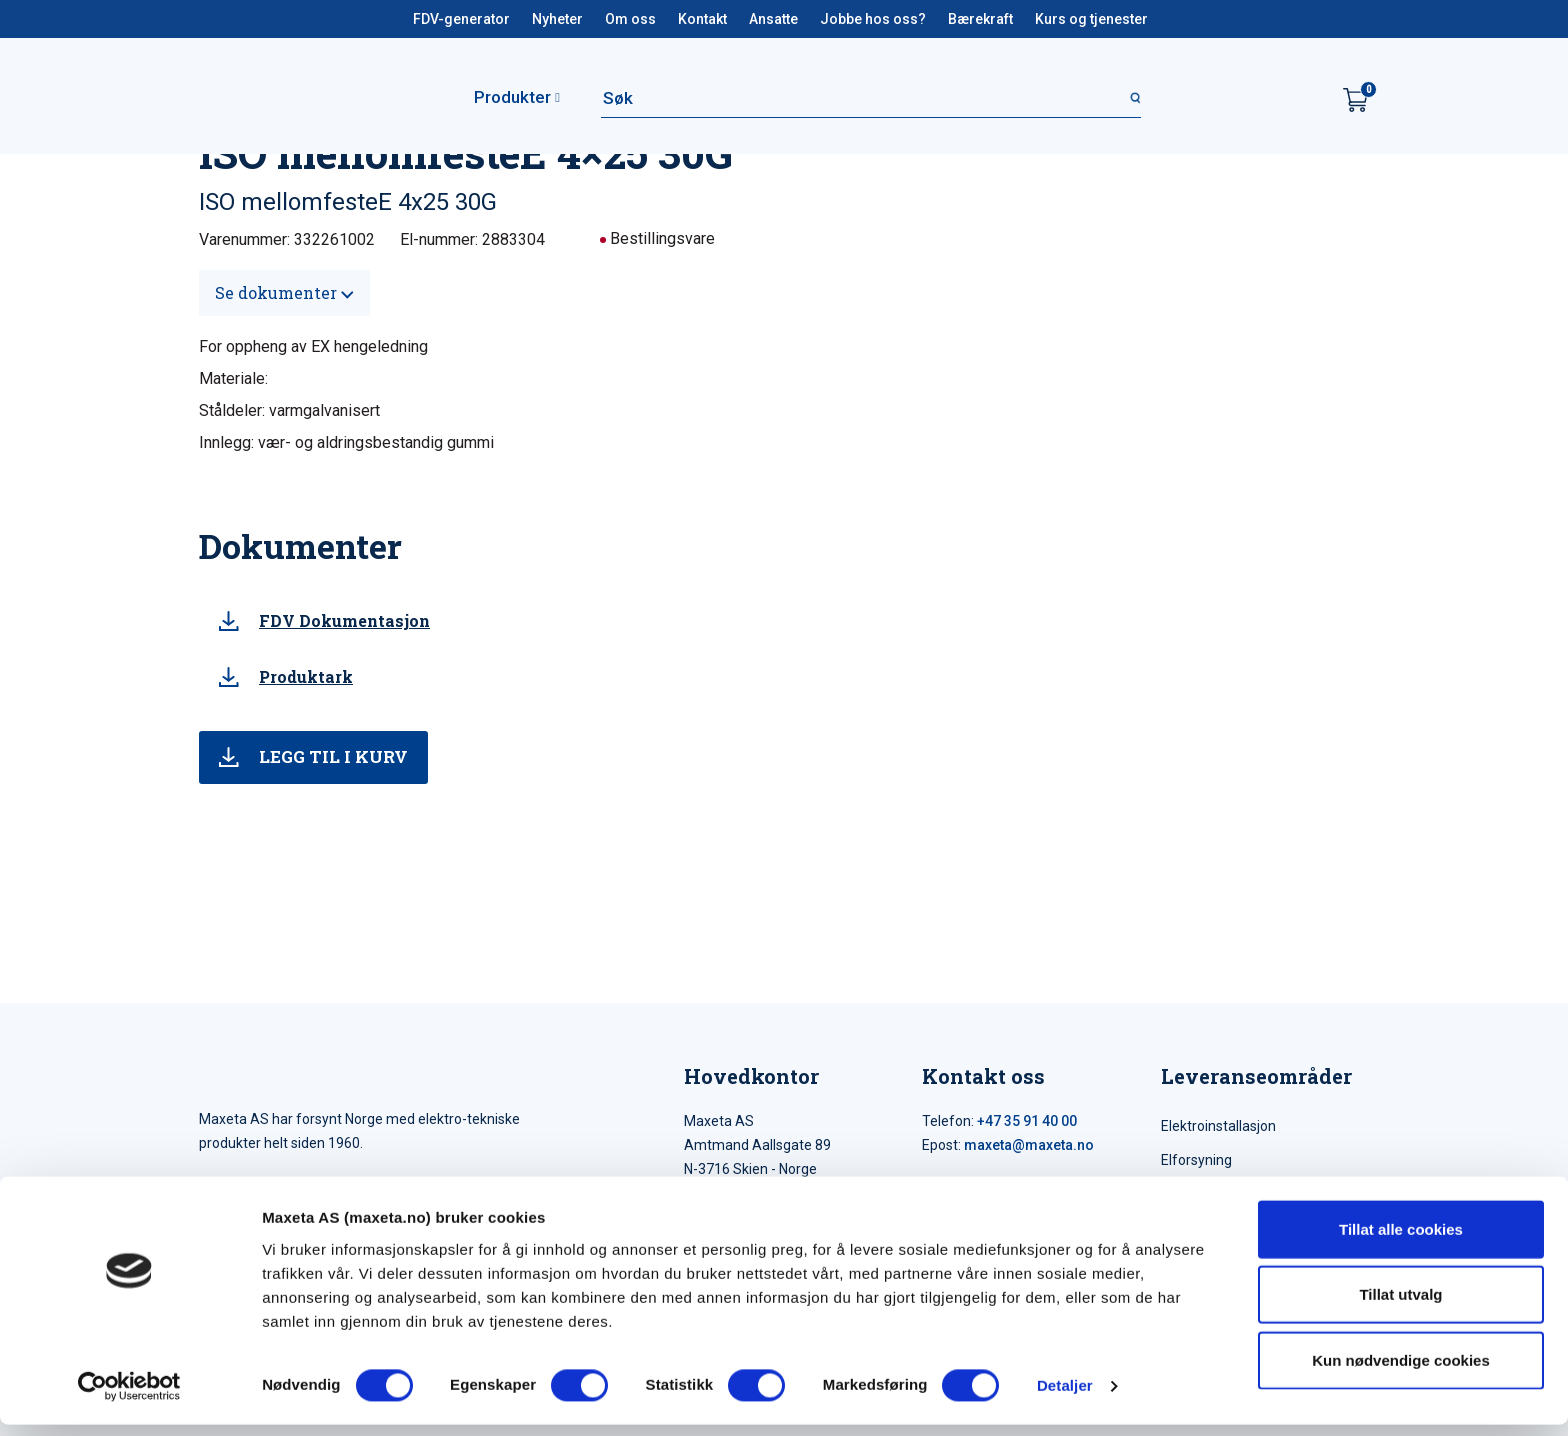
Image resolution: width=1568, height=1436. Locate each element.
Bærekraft (980, 19)
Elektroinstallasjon (1218, 1126)
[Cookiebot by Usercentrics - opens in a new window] (129, 1397)
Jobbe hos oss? (873, 19)
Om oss (630, 19)
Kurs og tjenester (1091, 19)
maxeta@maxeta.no (1029, 1145)
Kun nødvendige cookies (1401, 1370)
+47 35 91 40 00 (1027, 1121)
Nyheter (557, 19)
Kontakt (702, 19)
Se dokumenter (284, 292)
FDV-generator (461, 19)
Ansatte (773, 19)
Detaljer (1065, 1396)
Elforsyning (1196, 1160)
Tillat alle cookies (1401, 1239)
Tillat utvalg (1400, 1305)
